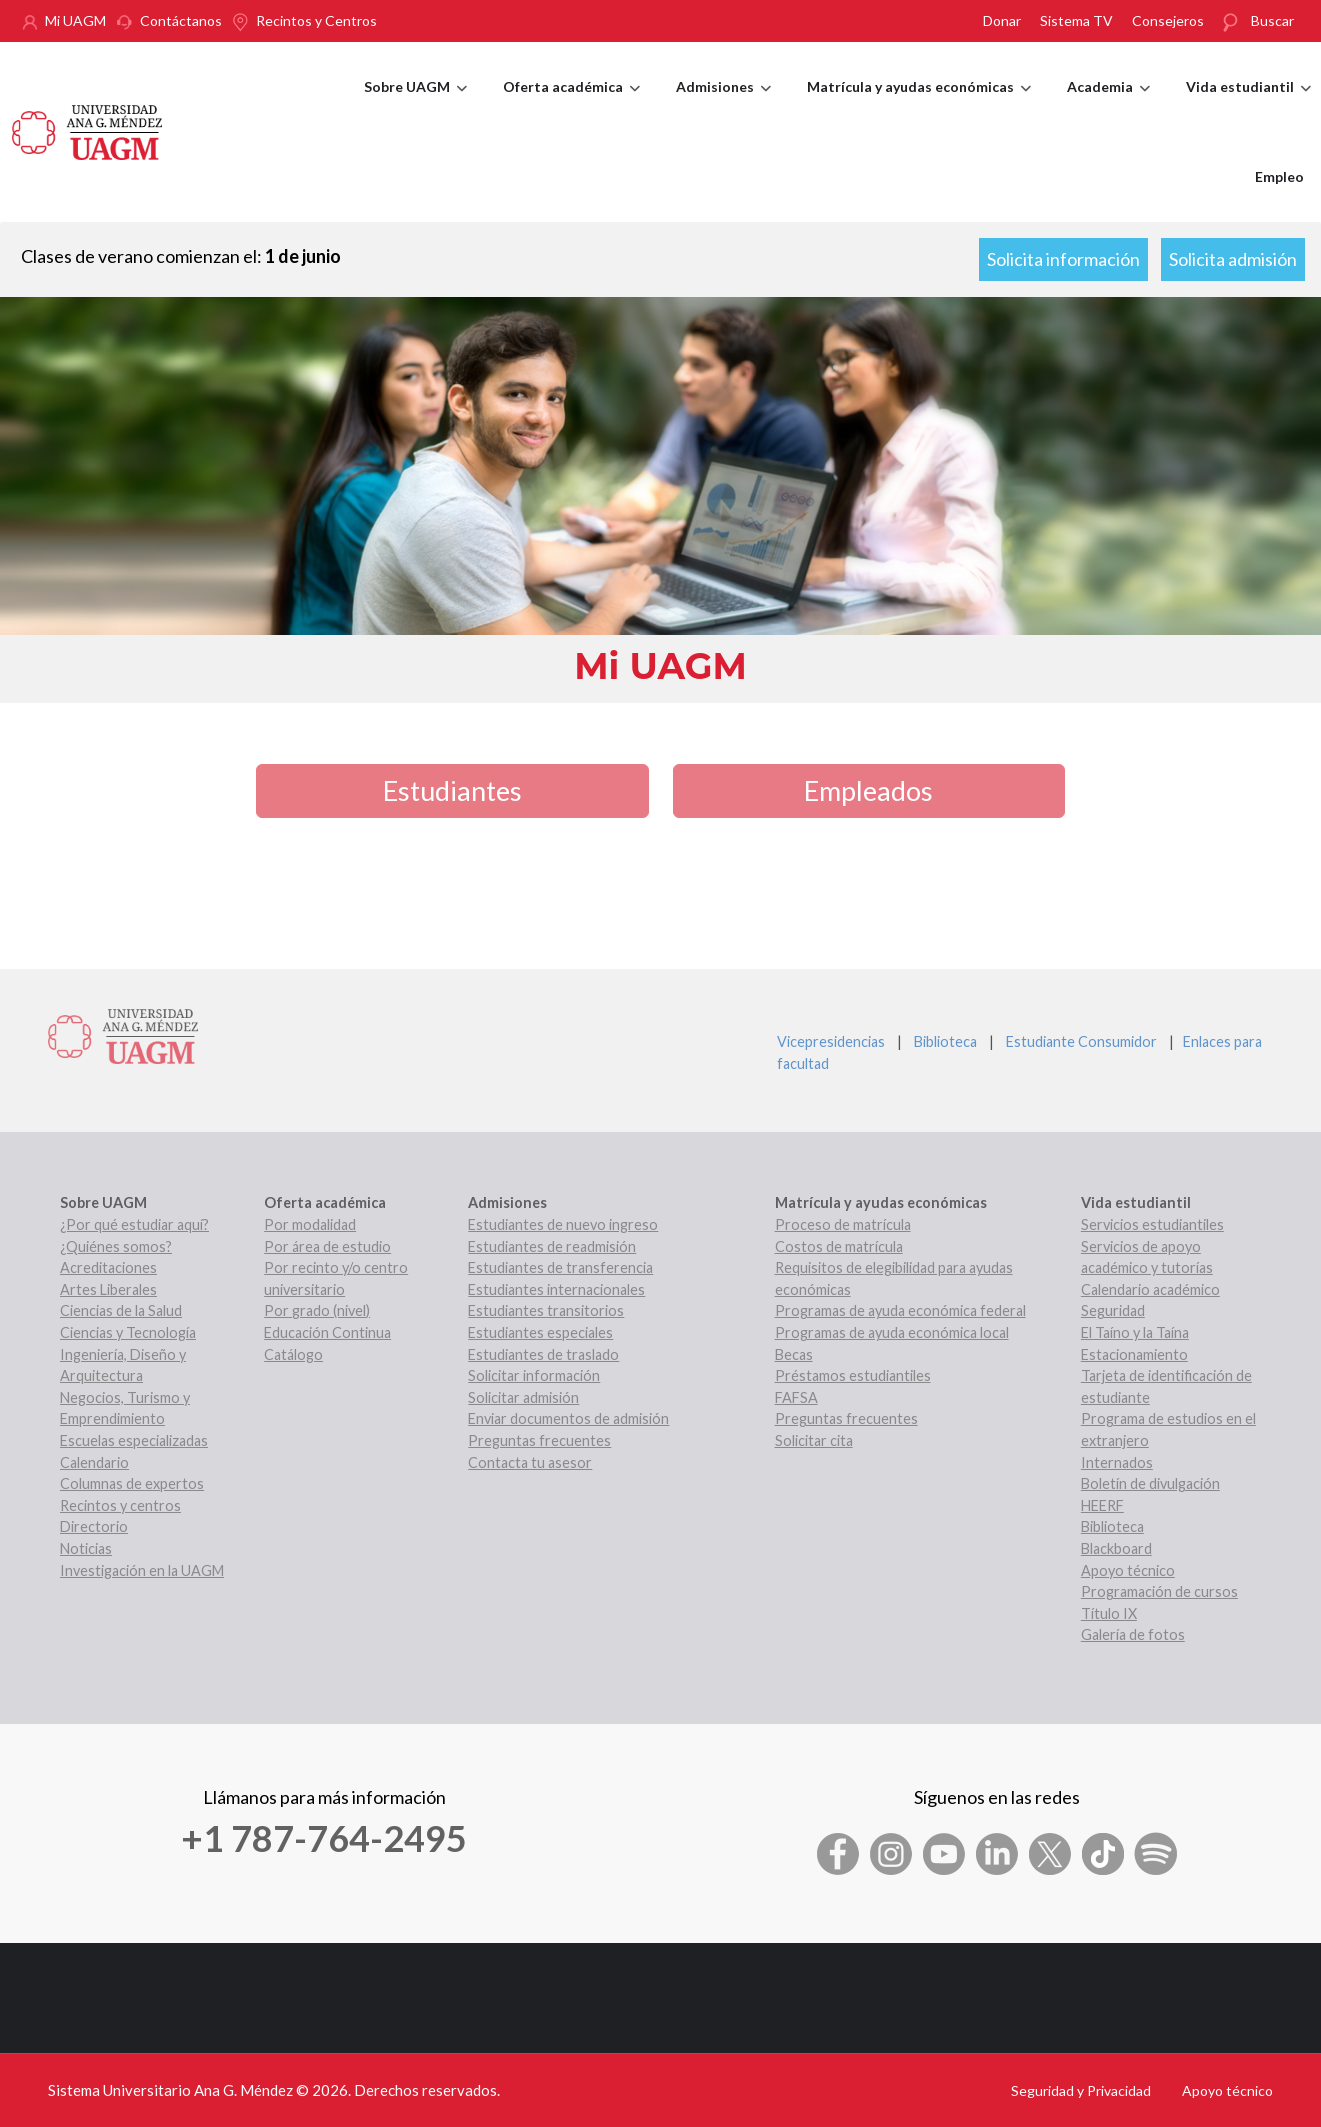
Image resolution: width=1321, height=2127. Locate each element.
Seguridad (1113, 1310)
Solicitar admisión (523, 1397)
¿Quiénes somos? (116, 1246)
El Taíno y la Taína (1135, 1332)
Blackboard (1116, 1548)
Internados (1117, 1462)
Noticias (86, 1548)
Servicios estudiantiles (1152, 1224)
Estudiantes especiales (540, 1332)
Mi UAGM (75, 20)
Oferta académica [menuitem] (571, 105)
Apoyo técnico (1128, 1570)
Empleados (868, 790)
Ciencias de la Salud (121, 1310)
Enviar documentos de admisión (568, 1418)
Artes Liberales (108, 1289)
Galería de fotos (1133, 1634)
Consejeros (1168, 20)
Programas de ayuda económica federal (900, 1310)
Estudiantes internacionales (556, 1289)
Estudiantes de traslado (543, 1354)
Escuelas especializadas (134, 1440)
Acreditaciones (108, 1267)
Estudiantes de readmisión (552, 1246)
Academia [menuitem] (1108, 105)
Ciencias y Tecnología (128, 1332)
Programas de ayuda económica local (892, 1332)
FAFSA (796, 1397)
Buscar (1272, 20)
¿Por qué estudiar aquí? (134, 1224)
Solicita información (1063, 259)
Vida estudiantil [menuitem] (1248, 105)
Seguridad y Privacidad (1081, 2090)
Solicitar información (534, 1375)
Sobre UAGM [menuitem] (415, 105)
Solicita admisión (1233, 259)
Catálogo (293, 1354)
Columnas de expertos (132, 1483)
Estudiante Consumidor (1081, 1041)
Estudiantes (452, 790)
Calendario (94, 1462)
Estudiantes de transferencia (560, 1267)
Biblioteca (945, 1041)
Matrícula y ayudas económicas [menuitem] (919, 105)
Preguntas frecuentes (539, 1440)
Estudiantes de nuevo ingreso (563, 1224)
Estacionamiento (1134, 1354)
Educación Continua (327, 1332)
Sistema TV (1076, 20)
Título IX (1109, 1613)
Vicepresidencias (831, 1041)
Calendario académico (1150, 1289)
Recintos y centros (120, 1505)
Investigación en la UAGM (142, 1570)
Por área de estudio (327, 1246)
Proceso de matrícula (843, 1224)
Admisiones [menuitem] (723, 105)
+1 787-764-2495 (324, 1838)
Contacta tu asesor (530, 1462)
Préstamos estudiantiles (853, 1375)
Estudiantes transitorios (546, 1310)
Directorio (94, 1526)
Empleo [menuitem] (1279, 176)
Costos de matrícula (839, 1246)
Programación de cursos (1159, 1591)
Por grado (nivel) (317, 1310)
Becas (794, 1354)
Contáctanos (181, 20)
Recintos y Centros (316, 20)
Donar (1002, 20)
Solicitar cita (814, 1440)
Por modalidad (310, 1224)
